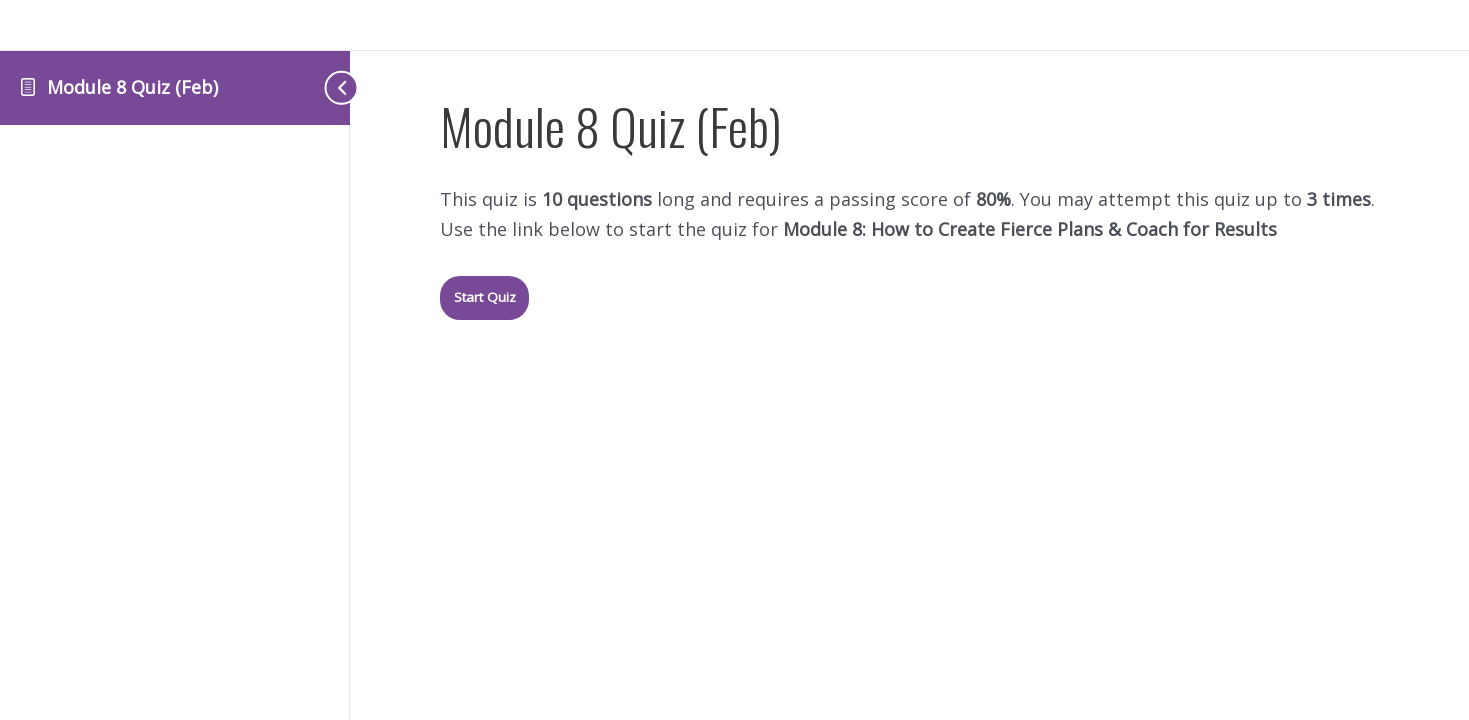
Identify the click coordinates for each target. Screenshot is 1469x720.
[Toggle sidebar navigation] (310, 87)
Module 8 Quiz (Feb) (132, 87)
